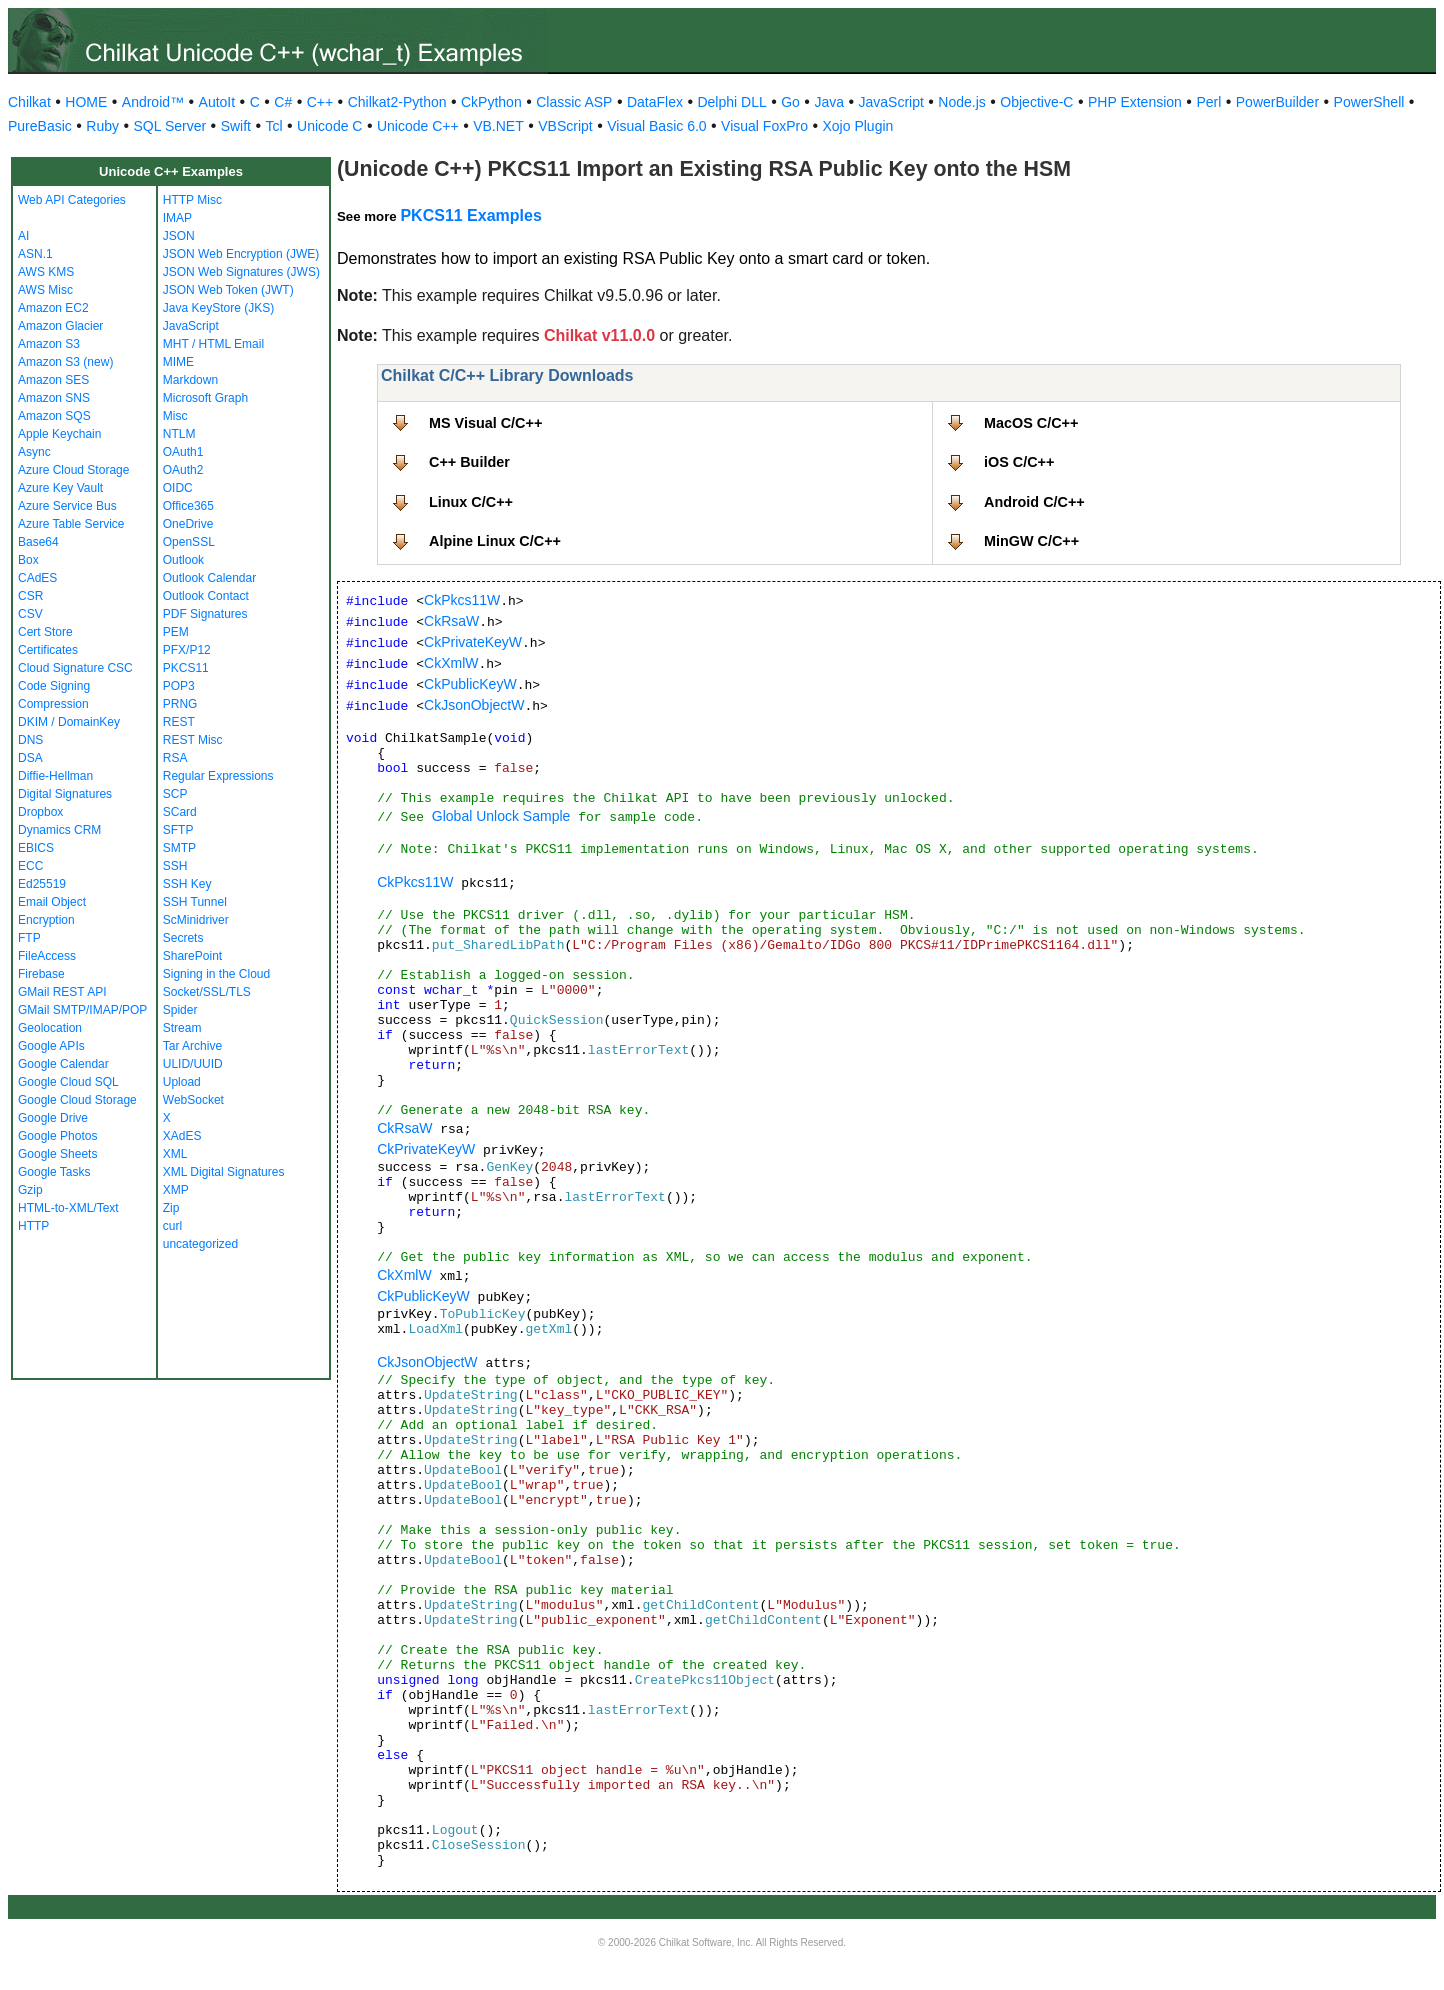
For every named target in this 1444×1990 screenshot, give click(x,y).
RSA (175, 758)
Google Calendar (63, 1064)
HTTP (33, 1226)
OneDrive (188, 524)
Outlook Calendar (209, 578)
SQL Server (170, 126)
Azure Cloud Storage (73, 470)
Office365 (188, 506)
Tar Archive (192, 1046)
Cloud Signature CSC (75, 668)
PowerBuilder (1277, 102)
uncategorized (200, 1244)
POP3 (179, 686)
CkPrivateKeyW (473, 642)
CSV (30, 614)
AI (23, 236)
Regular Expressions (218, 776)
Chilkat (29, 102)
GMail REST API (62, 992)
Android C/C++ (1034, 502)
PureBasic (40, 126)
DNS (30, 740)
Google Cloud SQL (68, 1082)
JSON (179, 236)
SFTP (178, 830)
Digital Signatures (65, 794)
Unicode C (329, 126)
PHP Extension (1135, 102)
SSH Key (187, 884)
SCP (175, 794)
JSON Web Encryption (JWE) (241, 254)
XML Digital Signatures (224, 1172)
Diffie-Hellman (55, 776)
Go (790, 102)
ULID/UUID (193, 1064)
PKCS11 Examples (470, 215)
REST (179, 722)
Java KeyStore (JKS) (218, 308)
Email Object (52, 902)
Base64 (38, 542)
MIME (178, 362)
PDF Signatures (205, 614)
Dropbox (40, 812)
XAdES (182, 1136)
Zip (171, 1208)
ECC (30, 866)
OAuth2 (183, 470)
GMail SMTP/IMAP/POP (82, 1010)
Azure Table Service (71, 524)
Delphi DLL (731, 102)
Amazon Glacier (60, 326)
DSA (30, 758)
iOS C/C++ (1019, 462)
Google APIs (51, 1046)
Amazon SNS (54, 398)
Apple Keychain (59, 434)
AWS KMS (46, 272)
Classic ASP (574, 102)
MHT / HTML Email (213, 344)
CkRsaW (451, 621)
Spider (180, 1010)
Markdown (190, 380)
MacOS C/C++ (1031, 423)
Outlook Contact (206, 596)
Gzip (30, 1190)
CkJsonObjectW (474, 705)
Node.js (961, 102)
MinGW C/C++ (1031, 541)
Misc (175, 416)
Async (34, 452)
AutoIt (217, 102)
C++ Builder (469, 462)
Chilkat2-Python (397, 102)
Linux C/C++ (471, 502)
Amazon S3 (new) (65, 362)
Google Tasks (54, 1172)
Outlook (183, 560)
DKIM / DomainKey (69, 722)
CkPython (491, 102)
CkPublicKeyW (470, 684)
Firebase (41, 974)
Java (829, 102)
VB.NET (498, 126)
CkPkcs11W (462, 600)
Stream (182, 1028)
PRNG (180, 704)
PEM (176, 632)
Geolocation (50, 1028)
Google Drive (53, 1118)
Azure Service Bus (67, 506)
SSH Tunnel (195, 902)
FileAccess (47, 956)
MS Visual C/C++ (485, 423)
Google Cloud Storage (77, 1100)
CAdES (37, 578)
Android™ (153, 102)
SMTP (179, 848)
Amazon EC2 (53, 308)
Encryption (46, 920)
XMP (176, 1190)
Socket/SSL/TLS (207, 992)
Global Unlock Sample (501, 816)
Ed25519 (42, 884)
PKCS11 (186, 668)
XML (175, 1154)
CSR (30, 596)
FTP (29, 938)
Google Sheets (57, 1154)
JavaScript (891, 102)
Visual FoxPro (764, 126)
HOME (86, 102)
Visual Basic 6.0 (656, 126)
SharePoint (192, 956)
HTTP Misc (192, 200)
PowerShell (1369, 102)
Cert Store (45, 632)
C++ (320, 102)
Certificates (48, 650)
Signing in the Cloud (216, 974)
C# (283, 102)
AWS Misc (45, 290)
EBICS (36, 848)
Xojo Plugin (858, 126)
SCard (180, 812)
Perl (1208, 102)
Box (28, 560)
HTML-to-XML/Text (68, 1208)
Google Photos (57, 1136)
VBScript (565, 126)
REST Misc (193, 740)
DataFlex (655, 102)
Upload (182, 1082)
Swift (236, 126)
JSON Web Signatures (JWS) (241, 272)
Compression (53, 704)
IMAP (177, 218)
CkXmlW (451, 663)
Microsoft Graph (205, 398)
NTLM (179, 434)
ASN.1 (35, 254)
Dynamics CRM (59, 830)
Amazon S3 (49, 344)
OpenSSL (189, 542)
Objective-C (1036, 102)
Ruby (102, 126)
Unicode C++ (418, 126)
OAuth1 (183, 452)
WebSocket (193, 1100)
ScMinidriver (196, 920)
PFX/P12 (187, 650)
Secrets (183, 938)
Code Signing (54, 686)
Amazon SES (53, 380)
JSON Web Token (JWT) (228, 290)
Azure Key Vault (60, 488)
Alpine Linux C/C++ (495, 541)
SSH (175, 866)
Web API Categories (72, 200)
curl (172, 1226)
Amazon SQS (54, 416)
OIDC (178, 488)
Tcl (273, 126)
